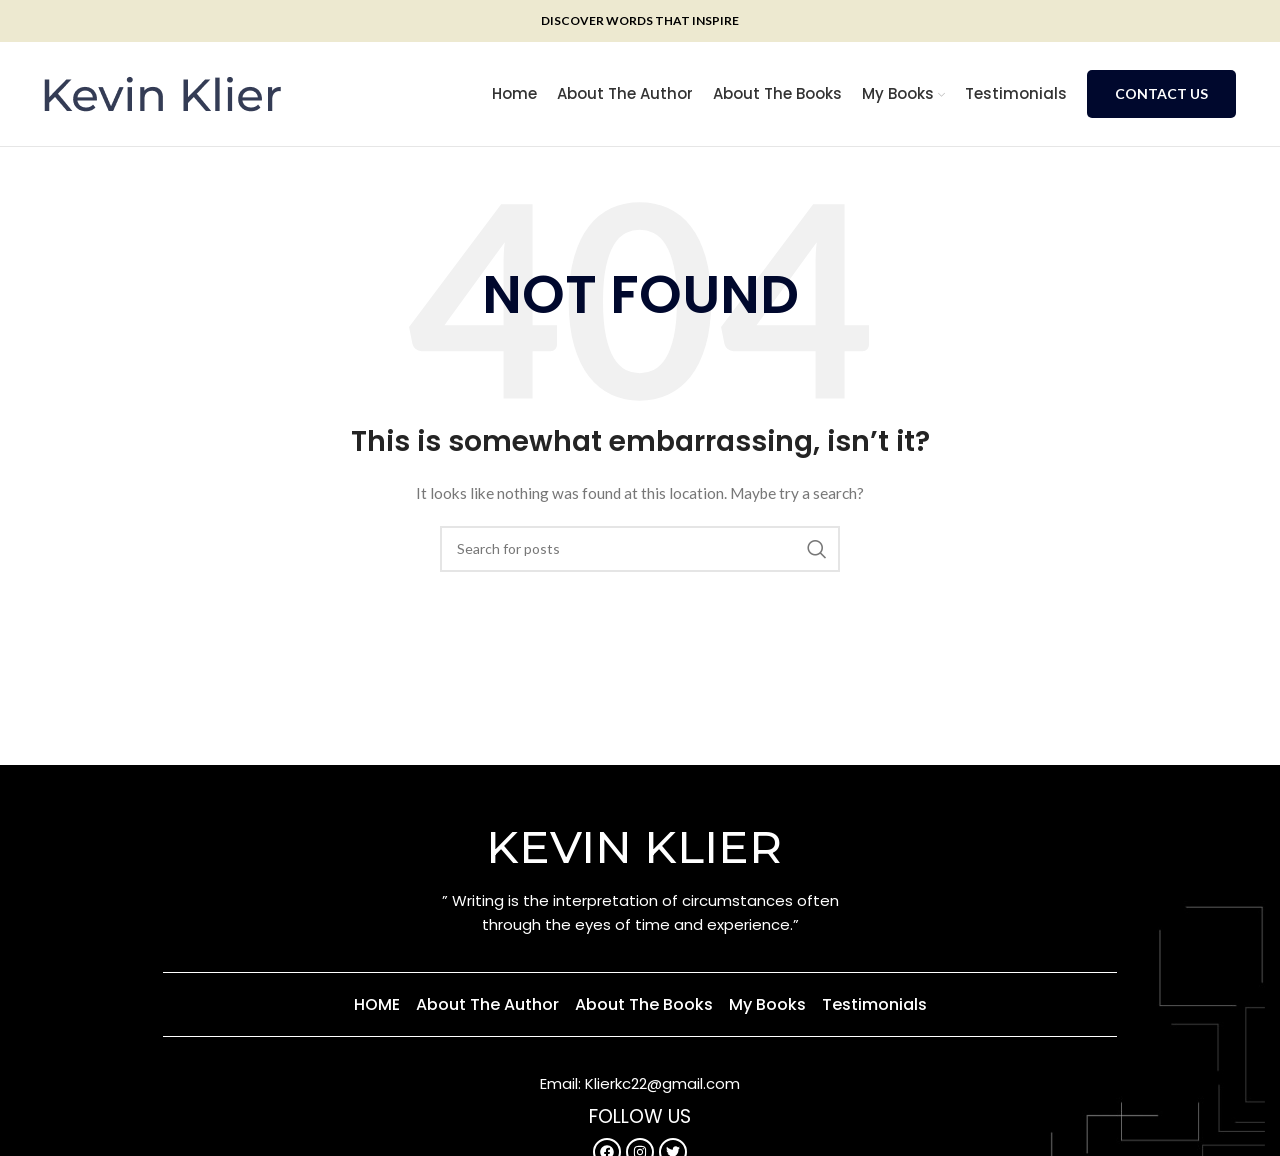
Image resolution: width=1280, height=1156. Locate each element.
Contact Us (1161, 93)
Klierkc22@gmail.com (662, 1083)
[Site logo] (162, 92)
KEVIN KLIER (640, 846)
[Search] (640, 549)
